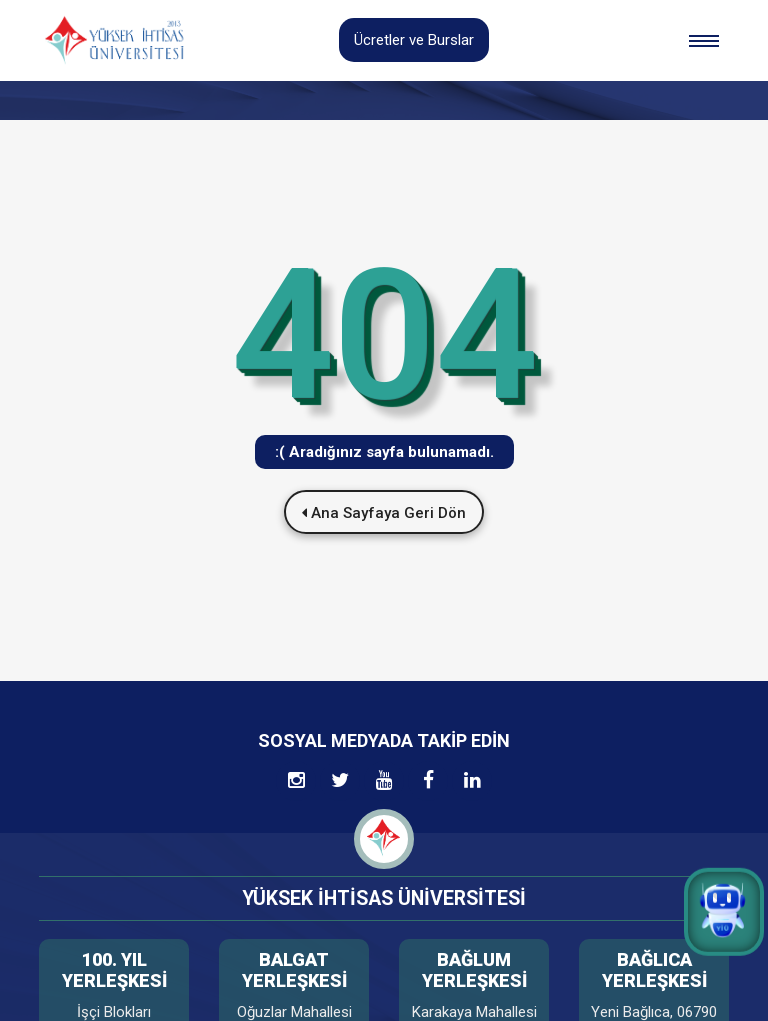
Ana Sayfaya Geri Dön (384, 513)
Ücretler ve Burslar (414, 40)
